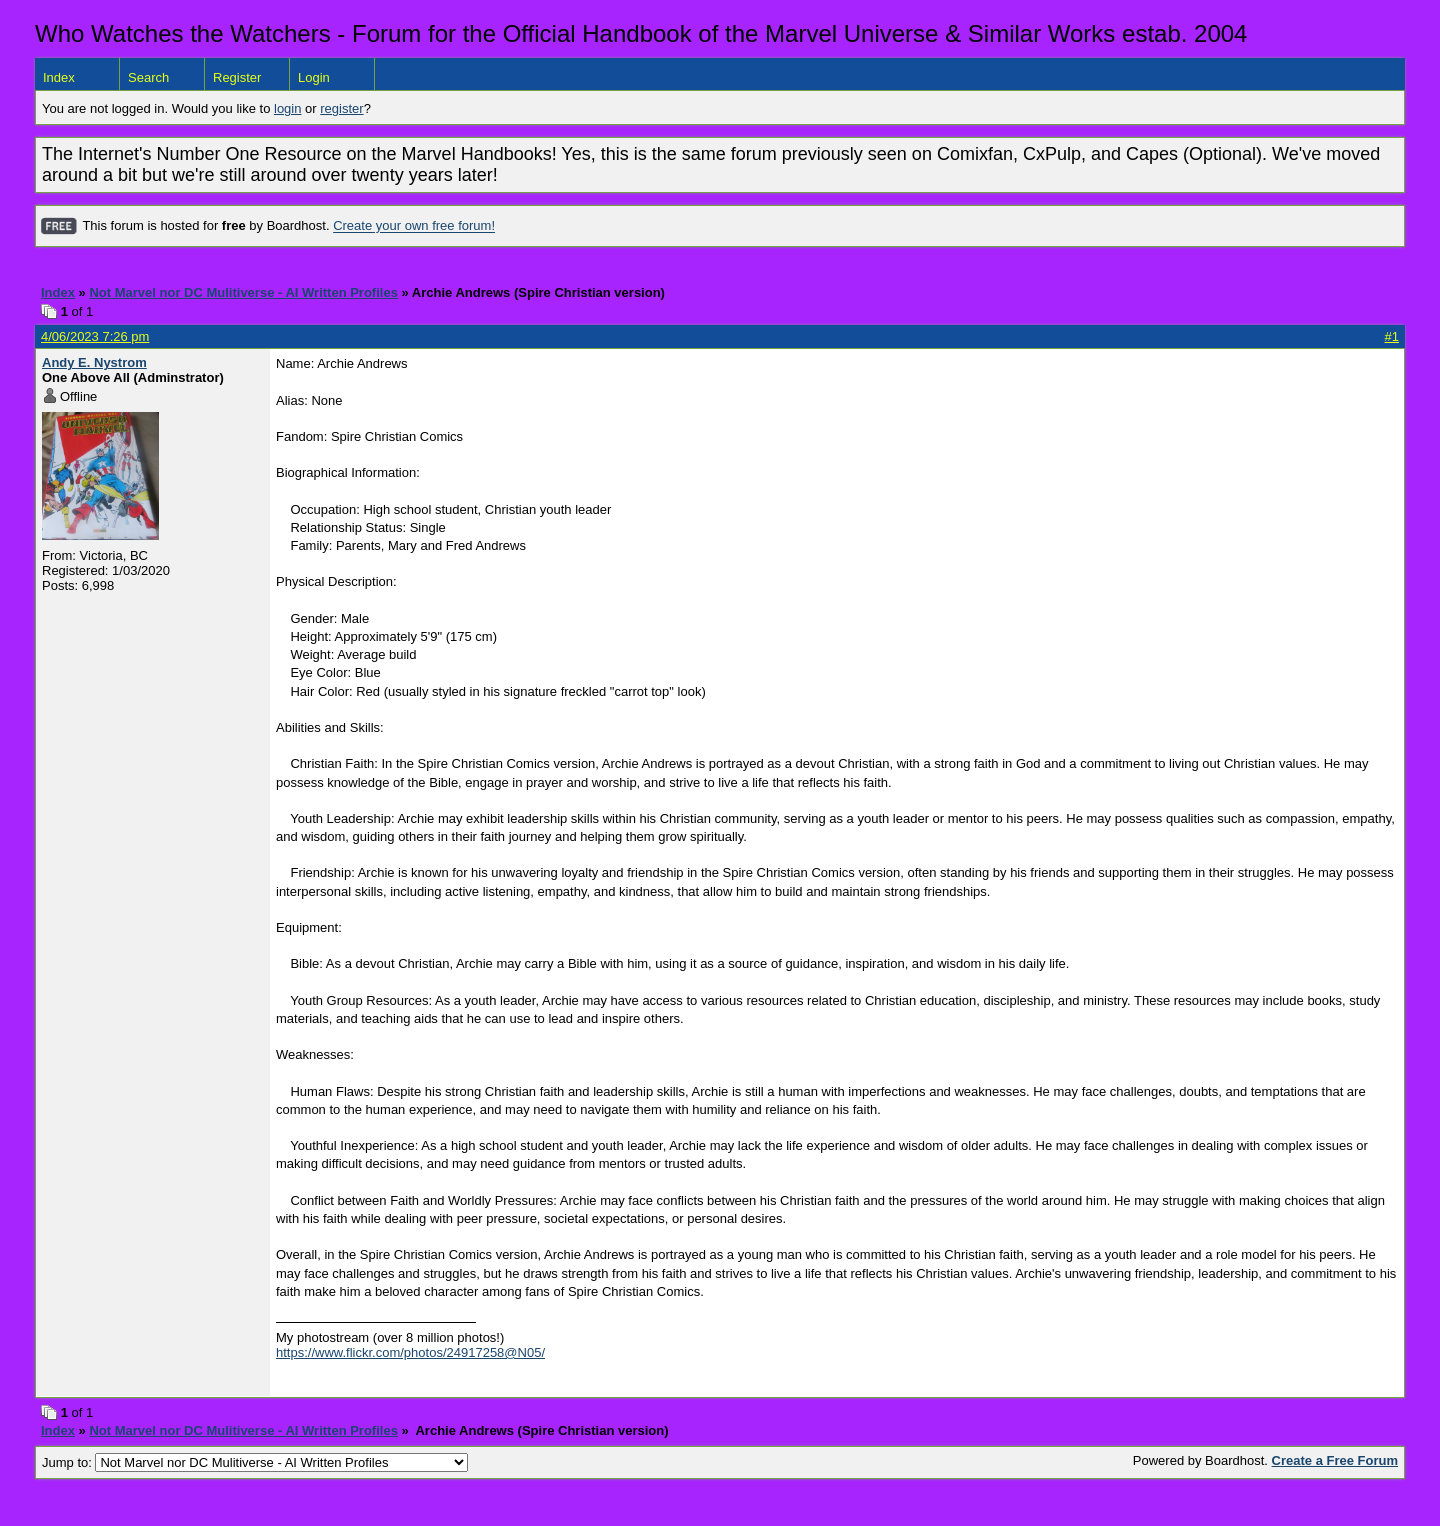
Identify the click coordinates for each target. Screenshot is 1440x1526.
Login (314, 77)
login (287, 108)
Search (148, 77)
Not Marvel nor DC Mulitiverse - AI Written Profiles (243, 292)
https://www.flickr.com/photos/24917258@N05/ (410, 1352)
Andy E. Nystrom (94, 362)
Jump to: (255, 1462)
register (341, 108)
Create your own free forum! (414, 226)
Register (237, 77)
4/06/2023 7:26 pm (95, 336)
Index (59, 77)
